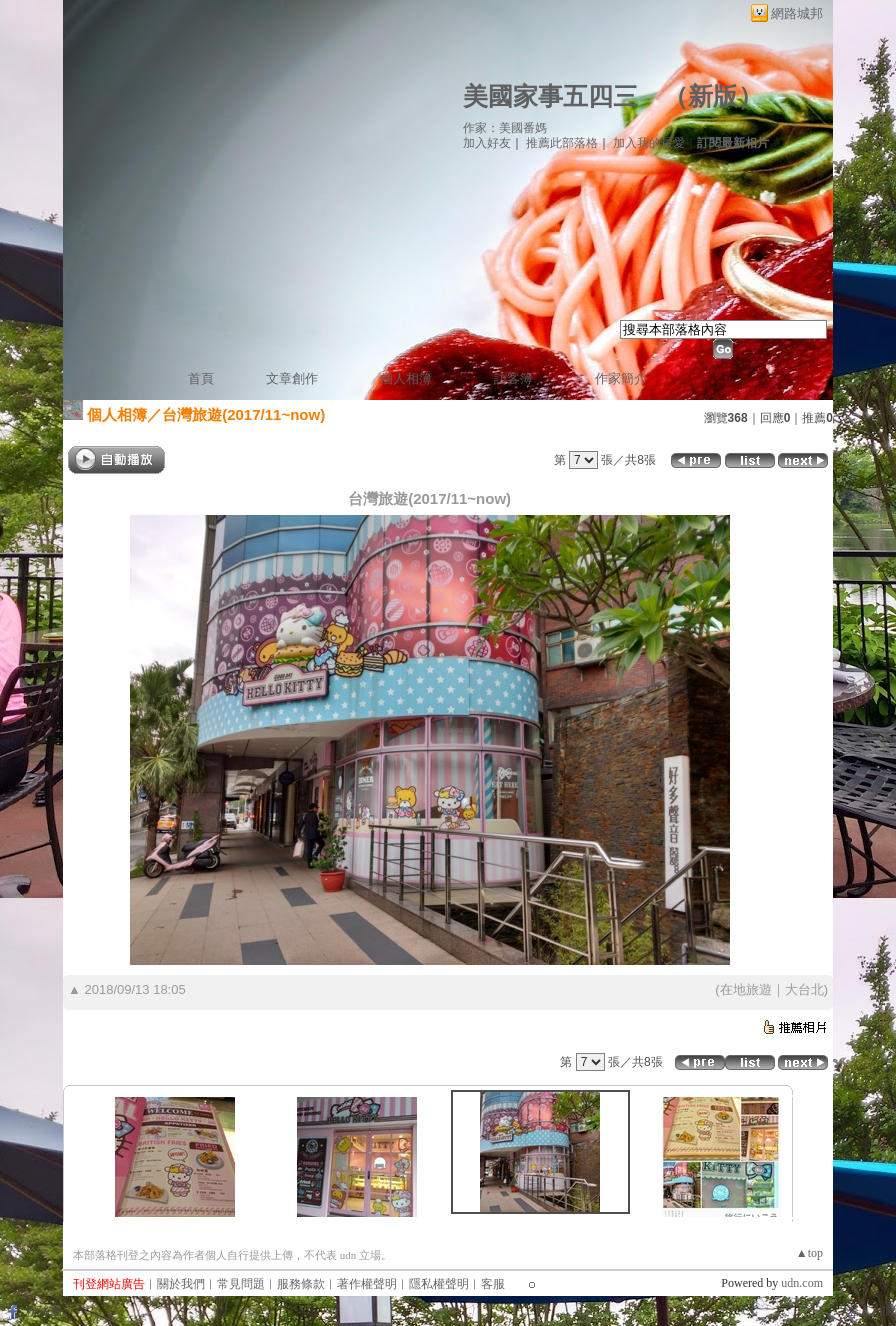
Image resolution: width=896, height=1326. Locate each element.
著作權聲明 (367, 1284)
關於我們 (181, 1284)
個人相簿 (406, 378)
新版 (713, 96)
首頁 (201, 378)
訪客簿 (513, 378)
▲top (809, 1253)
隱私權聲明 (439, 1284)
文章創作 (292, 378)
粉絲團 (44, 1311)
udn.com (802, 1283)
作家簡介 (621, 378)
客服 (493, 1284)
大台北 (804, 989)
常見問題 (241, 1284)
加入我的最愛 (649, 143)
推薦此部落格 (562, 143)
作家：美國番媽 (505, 128)
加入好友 (487, 143)
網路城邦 (797, 13)
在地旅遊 (746, 989)
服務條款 (301, 1284)
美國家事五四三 (550, 96)
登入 (859, 1311)
